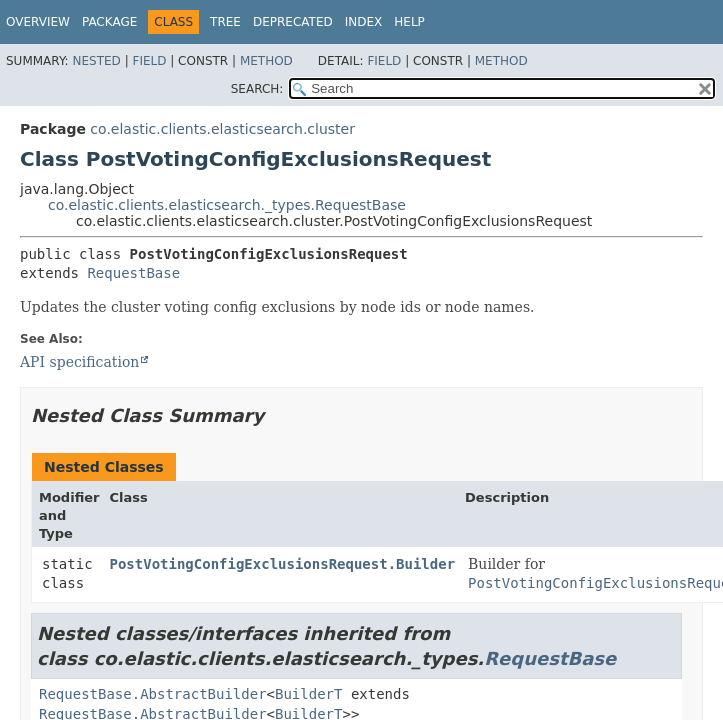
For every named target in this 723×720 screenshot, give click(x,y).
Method (266, 61)
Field (149, 61)
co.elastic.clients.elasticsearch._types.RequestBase (227, 205)
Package (109, 22)
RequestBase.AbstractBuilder (153, 694)
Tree (225, 22)
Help (409, 22)
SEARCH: (257, 89)
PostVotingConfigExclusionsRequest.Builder (283, 564)
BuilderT (308, 694)
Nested (96, 61)
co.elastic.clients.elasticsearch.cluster (222, 129)
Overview (38, 22)
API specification (79, 362)
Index (364, 22)
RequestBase (133, 273)
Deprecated (293, 22)
